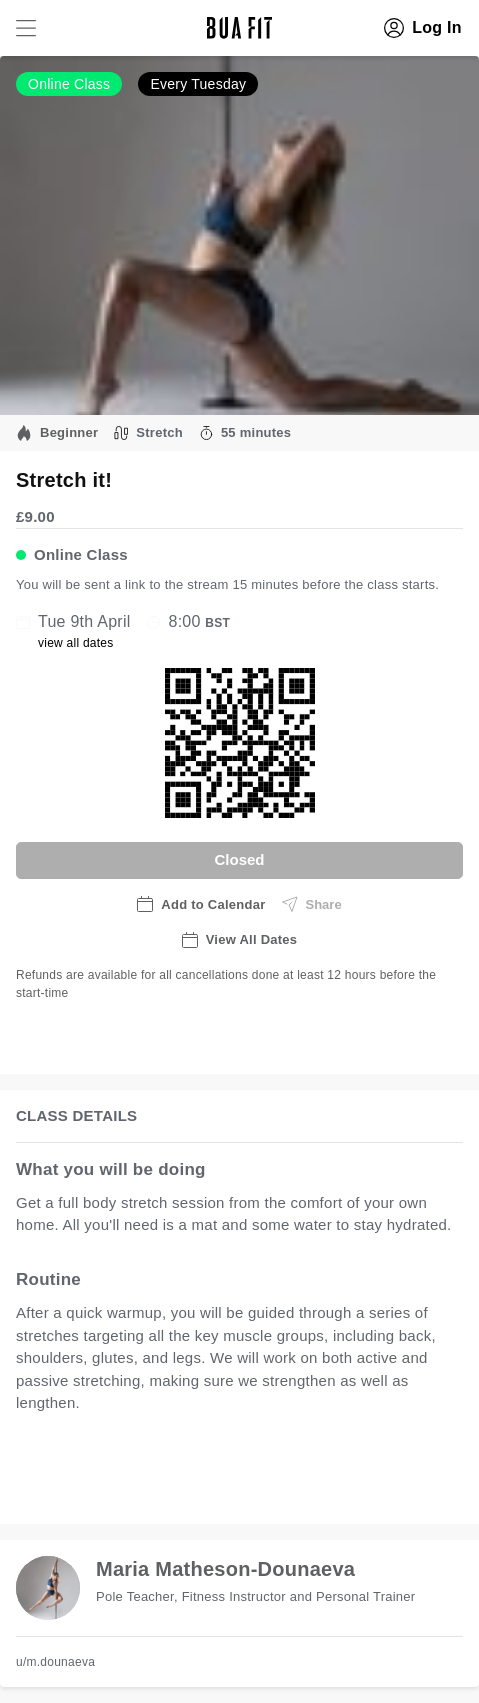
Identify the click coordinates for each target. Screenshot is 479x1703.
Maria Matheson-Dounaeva (225, 1569)
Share (312, 904)
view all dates (76, 643)
